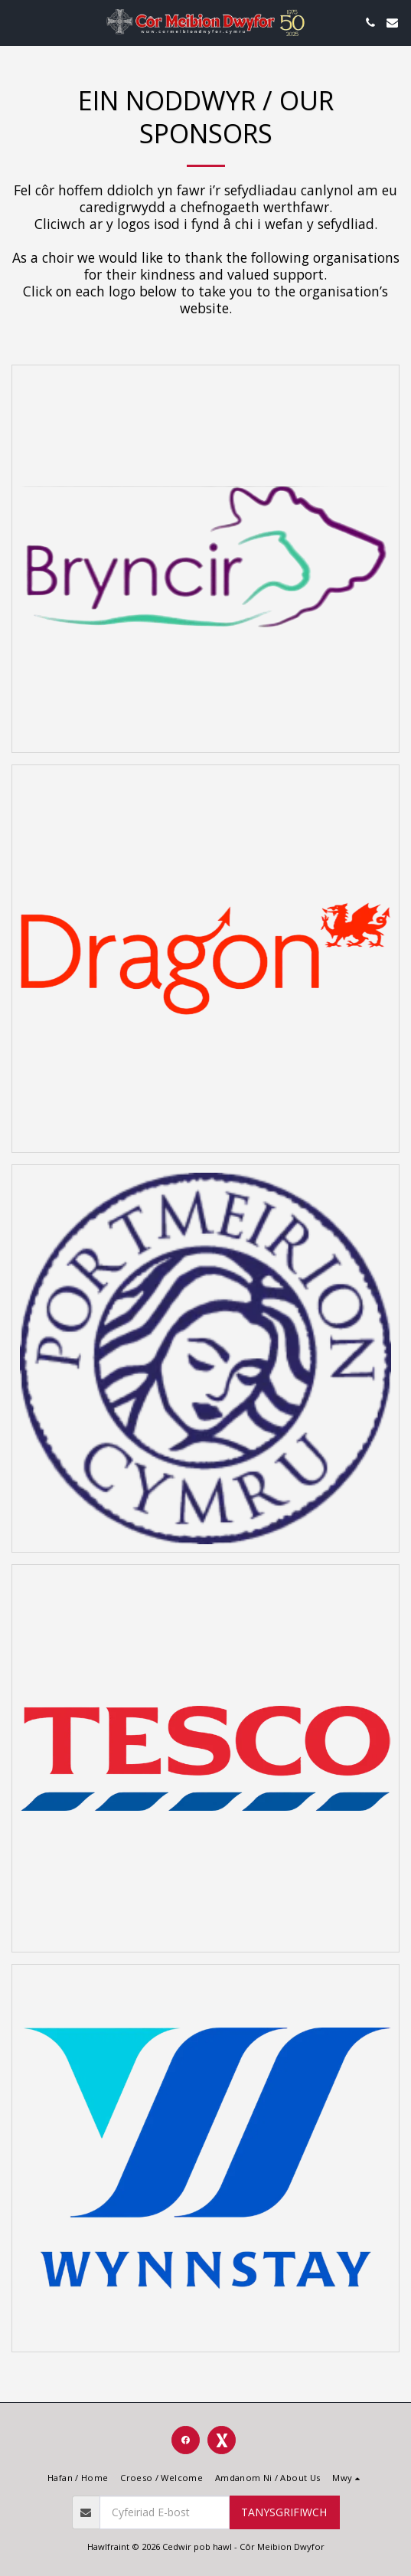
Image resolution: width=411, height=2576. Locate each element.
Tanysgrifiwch (284, 2512)
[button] (17, 22)
